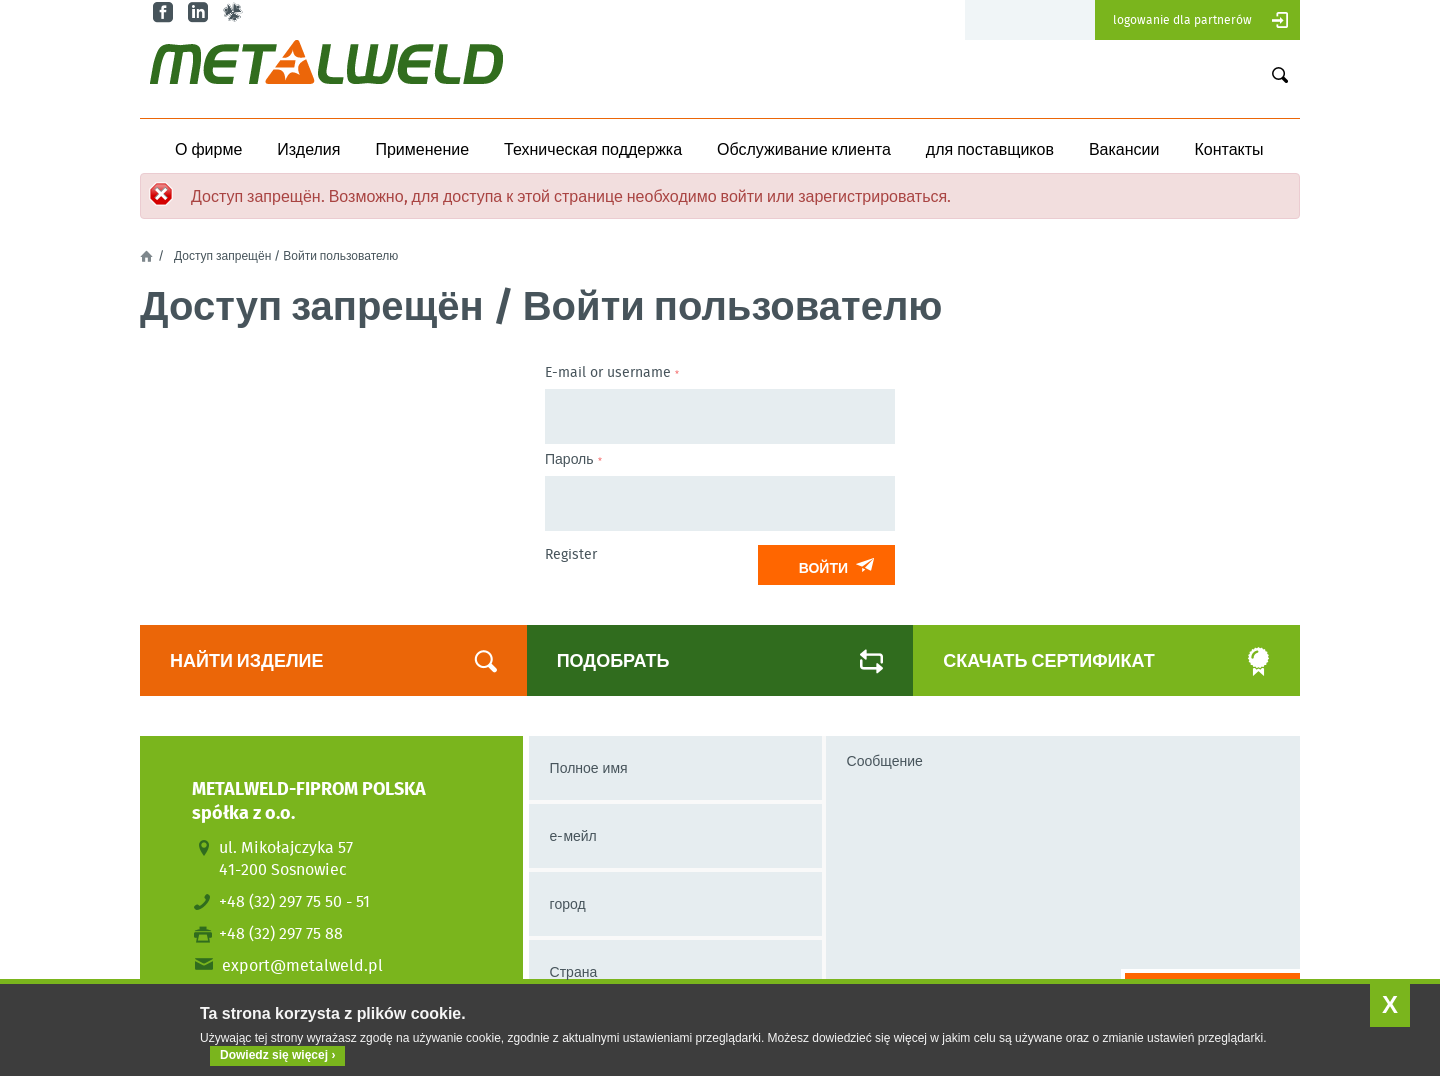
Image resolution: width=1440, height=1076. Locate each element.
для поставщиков (990, 149)
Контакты (1228, 149)
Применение (422, 149)
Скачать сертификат (1084, 661)
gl (235, 12)
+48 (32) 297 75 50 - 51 (294, 901)
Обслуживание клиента (804, 149)
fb (165, 12)
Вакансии (1124, 149)
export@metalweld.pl (302, 965)
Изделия (308, 149)
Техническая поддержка (593, 149)
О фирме (208, 149)
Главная (146, 256)
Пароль (573, 459)
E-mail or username (612, 372)
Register (571, 554)
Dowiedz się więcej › (277, 1055)
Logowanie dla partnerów (1182, 19)
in (200, 12)
